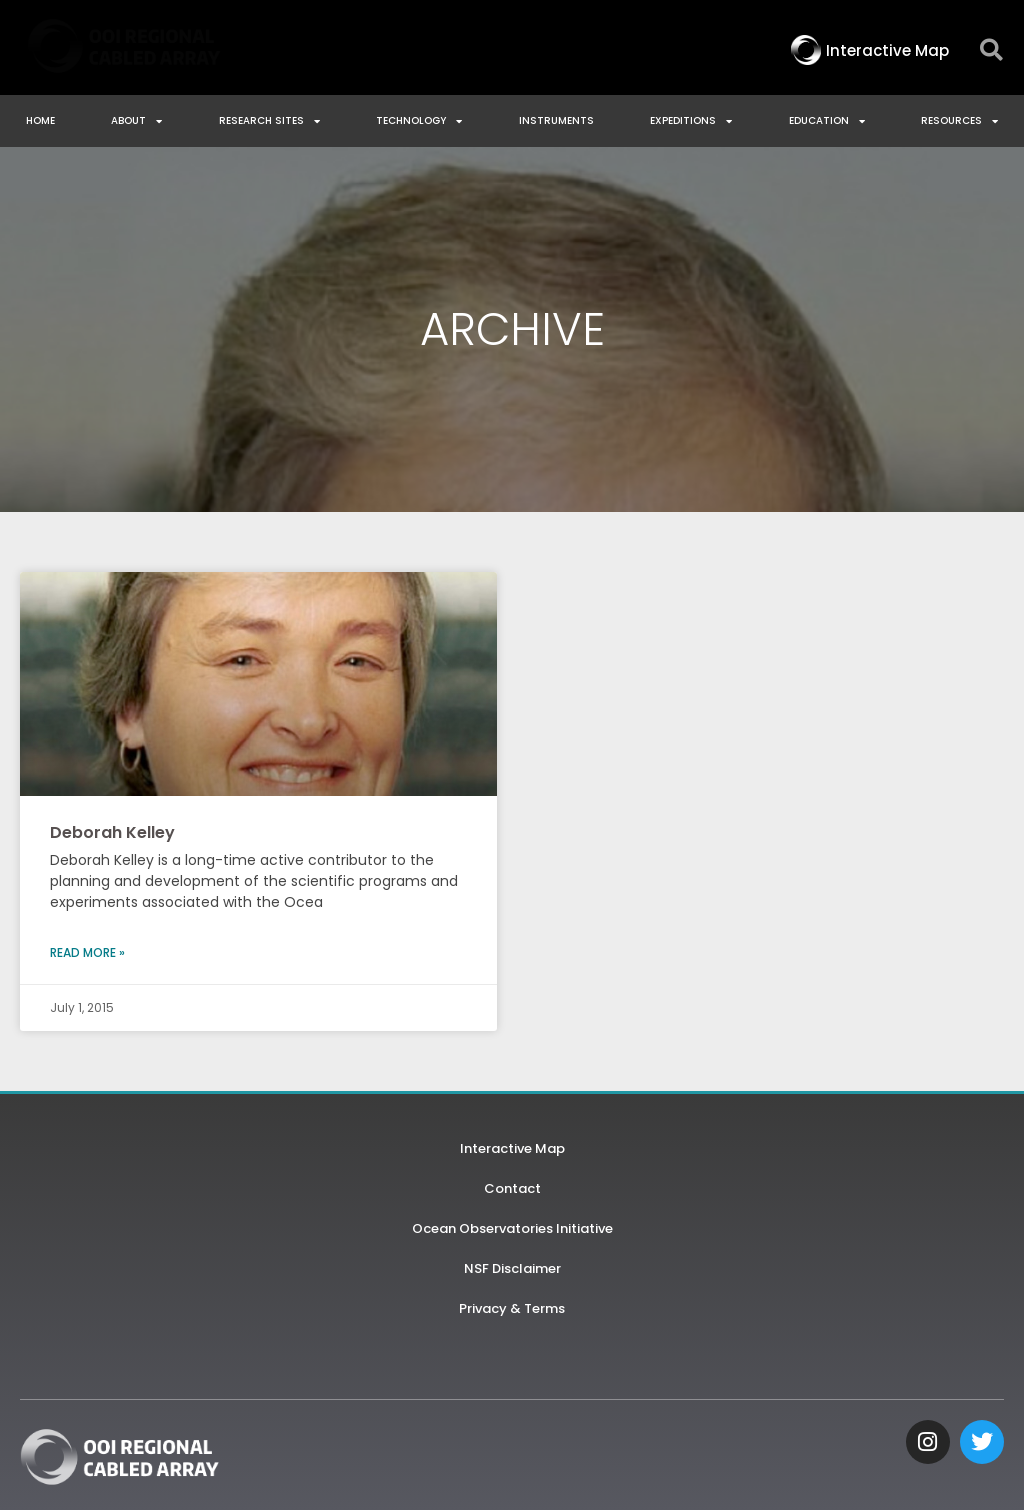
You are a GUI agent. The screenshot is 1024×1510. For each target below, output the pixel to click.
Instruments (556, 120)
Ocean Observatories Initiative (512, 1228)
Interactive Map (512, 1148)
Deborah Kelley (112, 832)
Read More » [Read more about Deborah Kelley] (87, 952)
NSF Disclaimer (512, 1268)
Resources (959, 121)
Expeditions (691, 121)
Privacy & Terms (512, 1308)
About (136, 121)
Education (827, 121)
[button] (991, 50)
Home (40, 120)
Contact (512, 1188)
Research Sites (269, 121)
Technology (419, 121)
